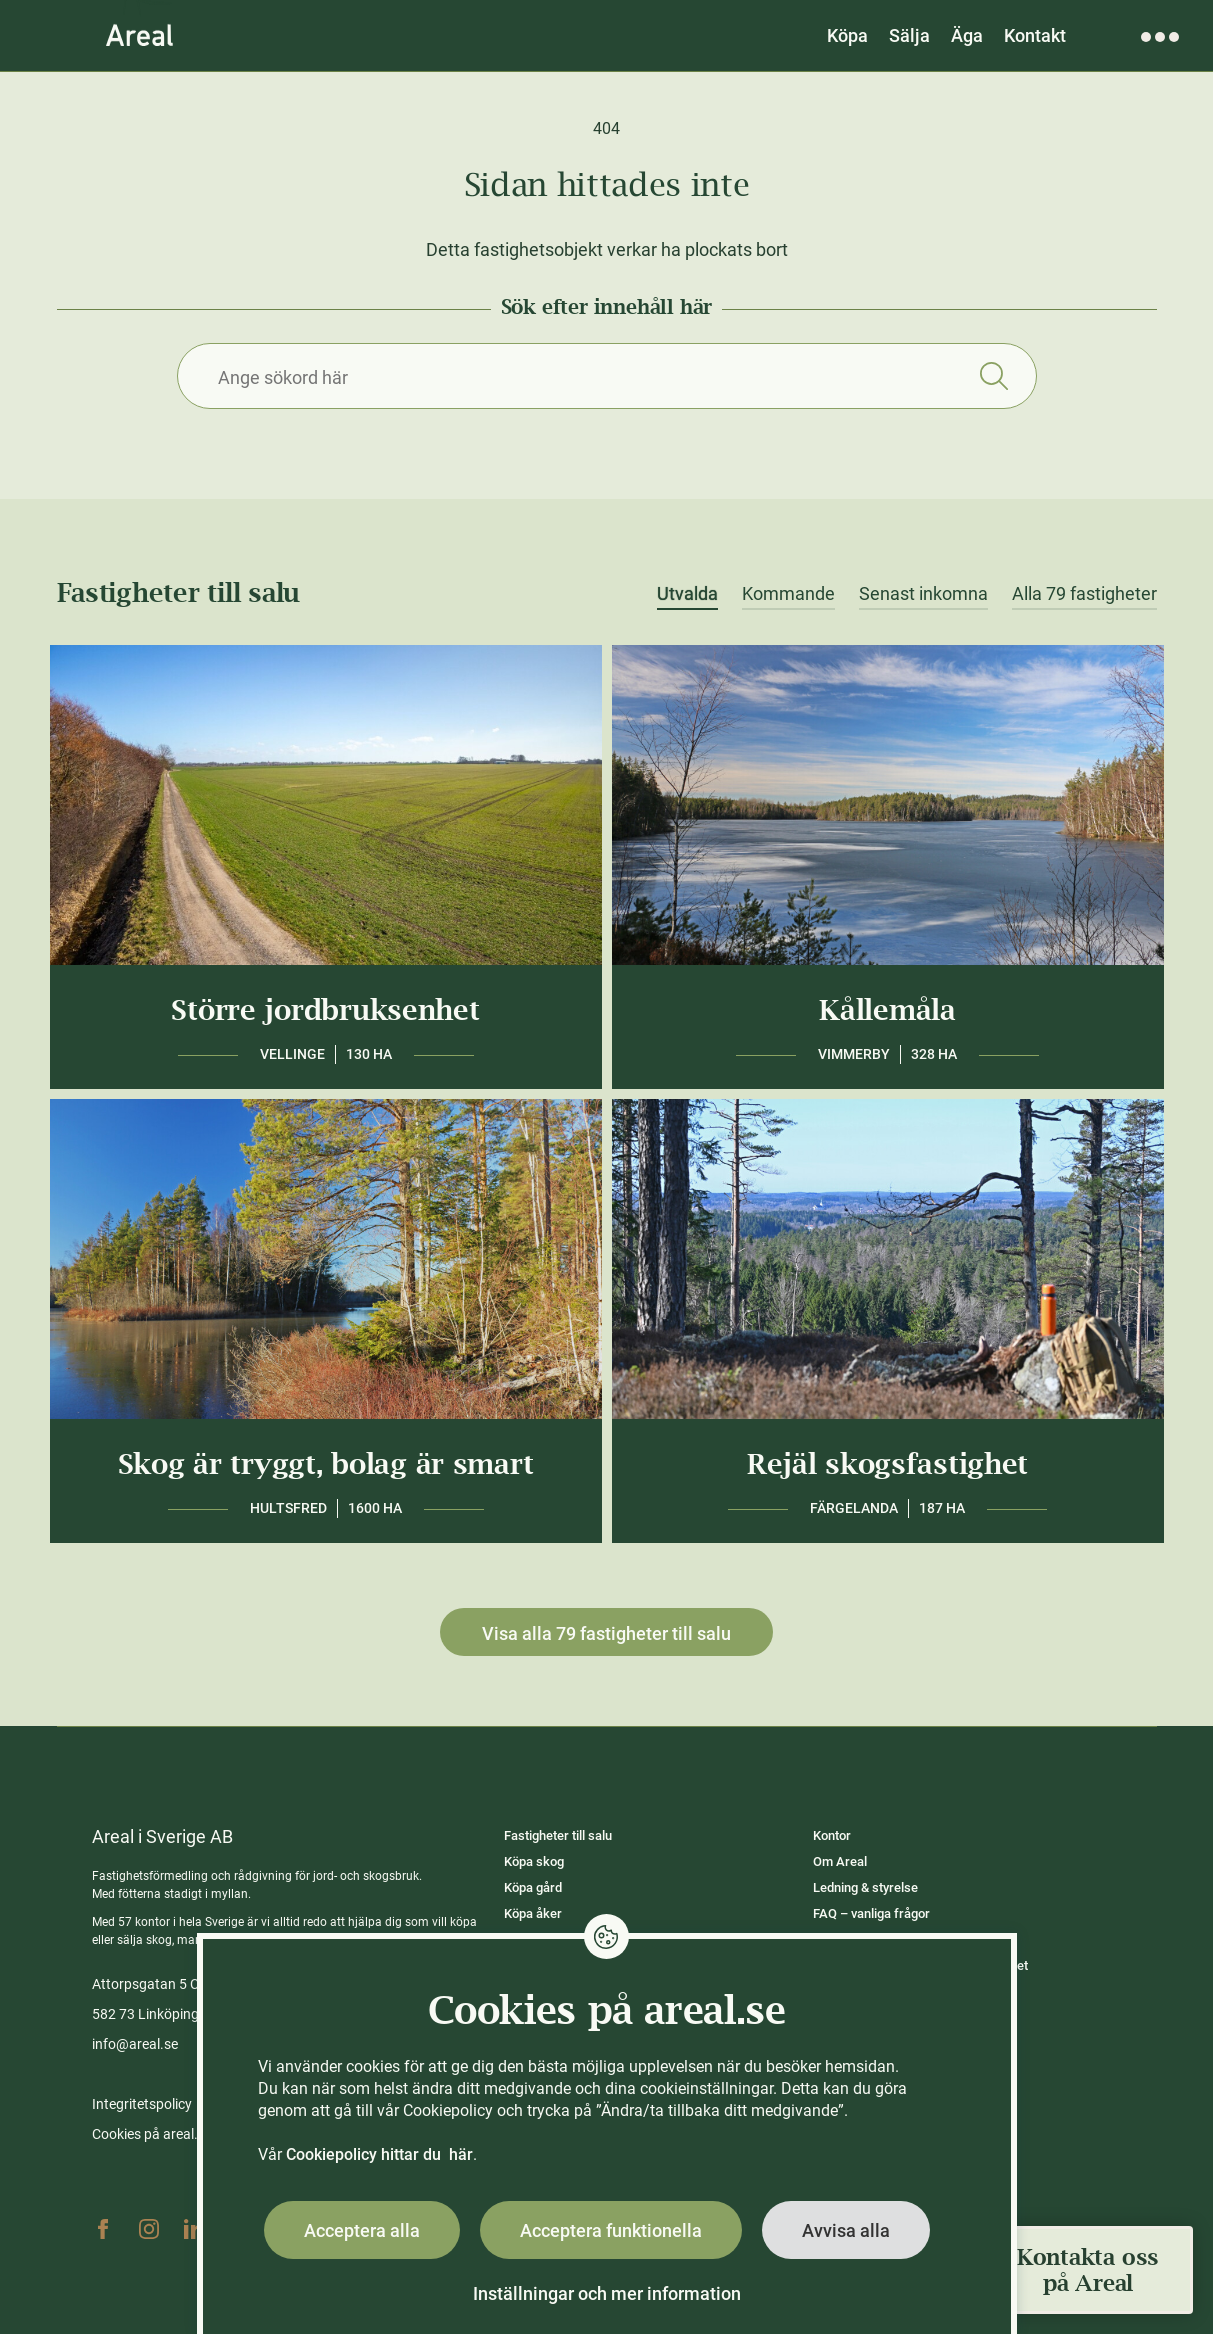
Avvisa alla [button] (846, 2230)
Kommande (788, 594)
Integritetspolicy (142, 2104)
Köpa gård (533, 1887)
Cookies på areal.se (152, 2134)
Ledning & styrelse (865, 1887)
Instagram (149, 2229)
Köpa (847, 35)
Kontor (832, 1835)
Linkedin (195, 2229)
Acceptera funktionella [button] (611, 2230)
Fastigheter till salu (558, 1835)
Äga (967, 35)
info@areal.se (135, 2044)
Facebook (103, 2229)
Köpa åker (533, 1913)
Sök (994, 376)
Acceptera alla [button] (362, 2230)
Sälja (909, 35)
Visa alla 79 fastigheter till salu (606, 1633)
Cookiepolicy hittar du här (379, 2154)
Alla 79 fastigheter (1084, 594)
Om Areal (840, 1861)
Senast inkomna (923, 594)
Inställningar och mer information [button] (607, 2293)
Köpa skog (534, 1861)
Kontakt (1035, 35)
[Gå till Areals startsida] (139, 35)
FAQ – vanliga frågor (871, 1913)
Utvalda (687, 594)
